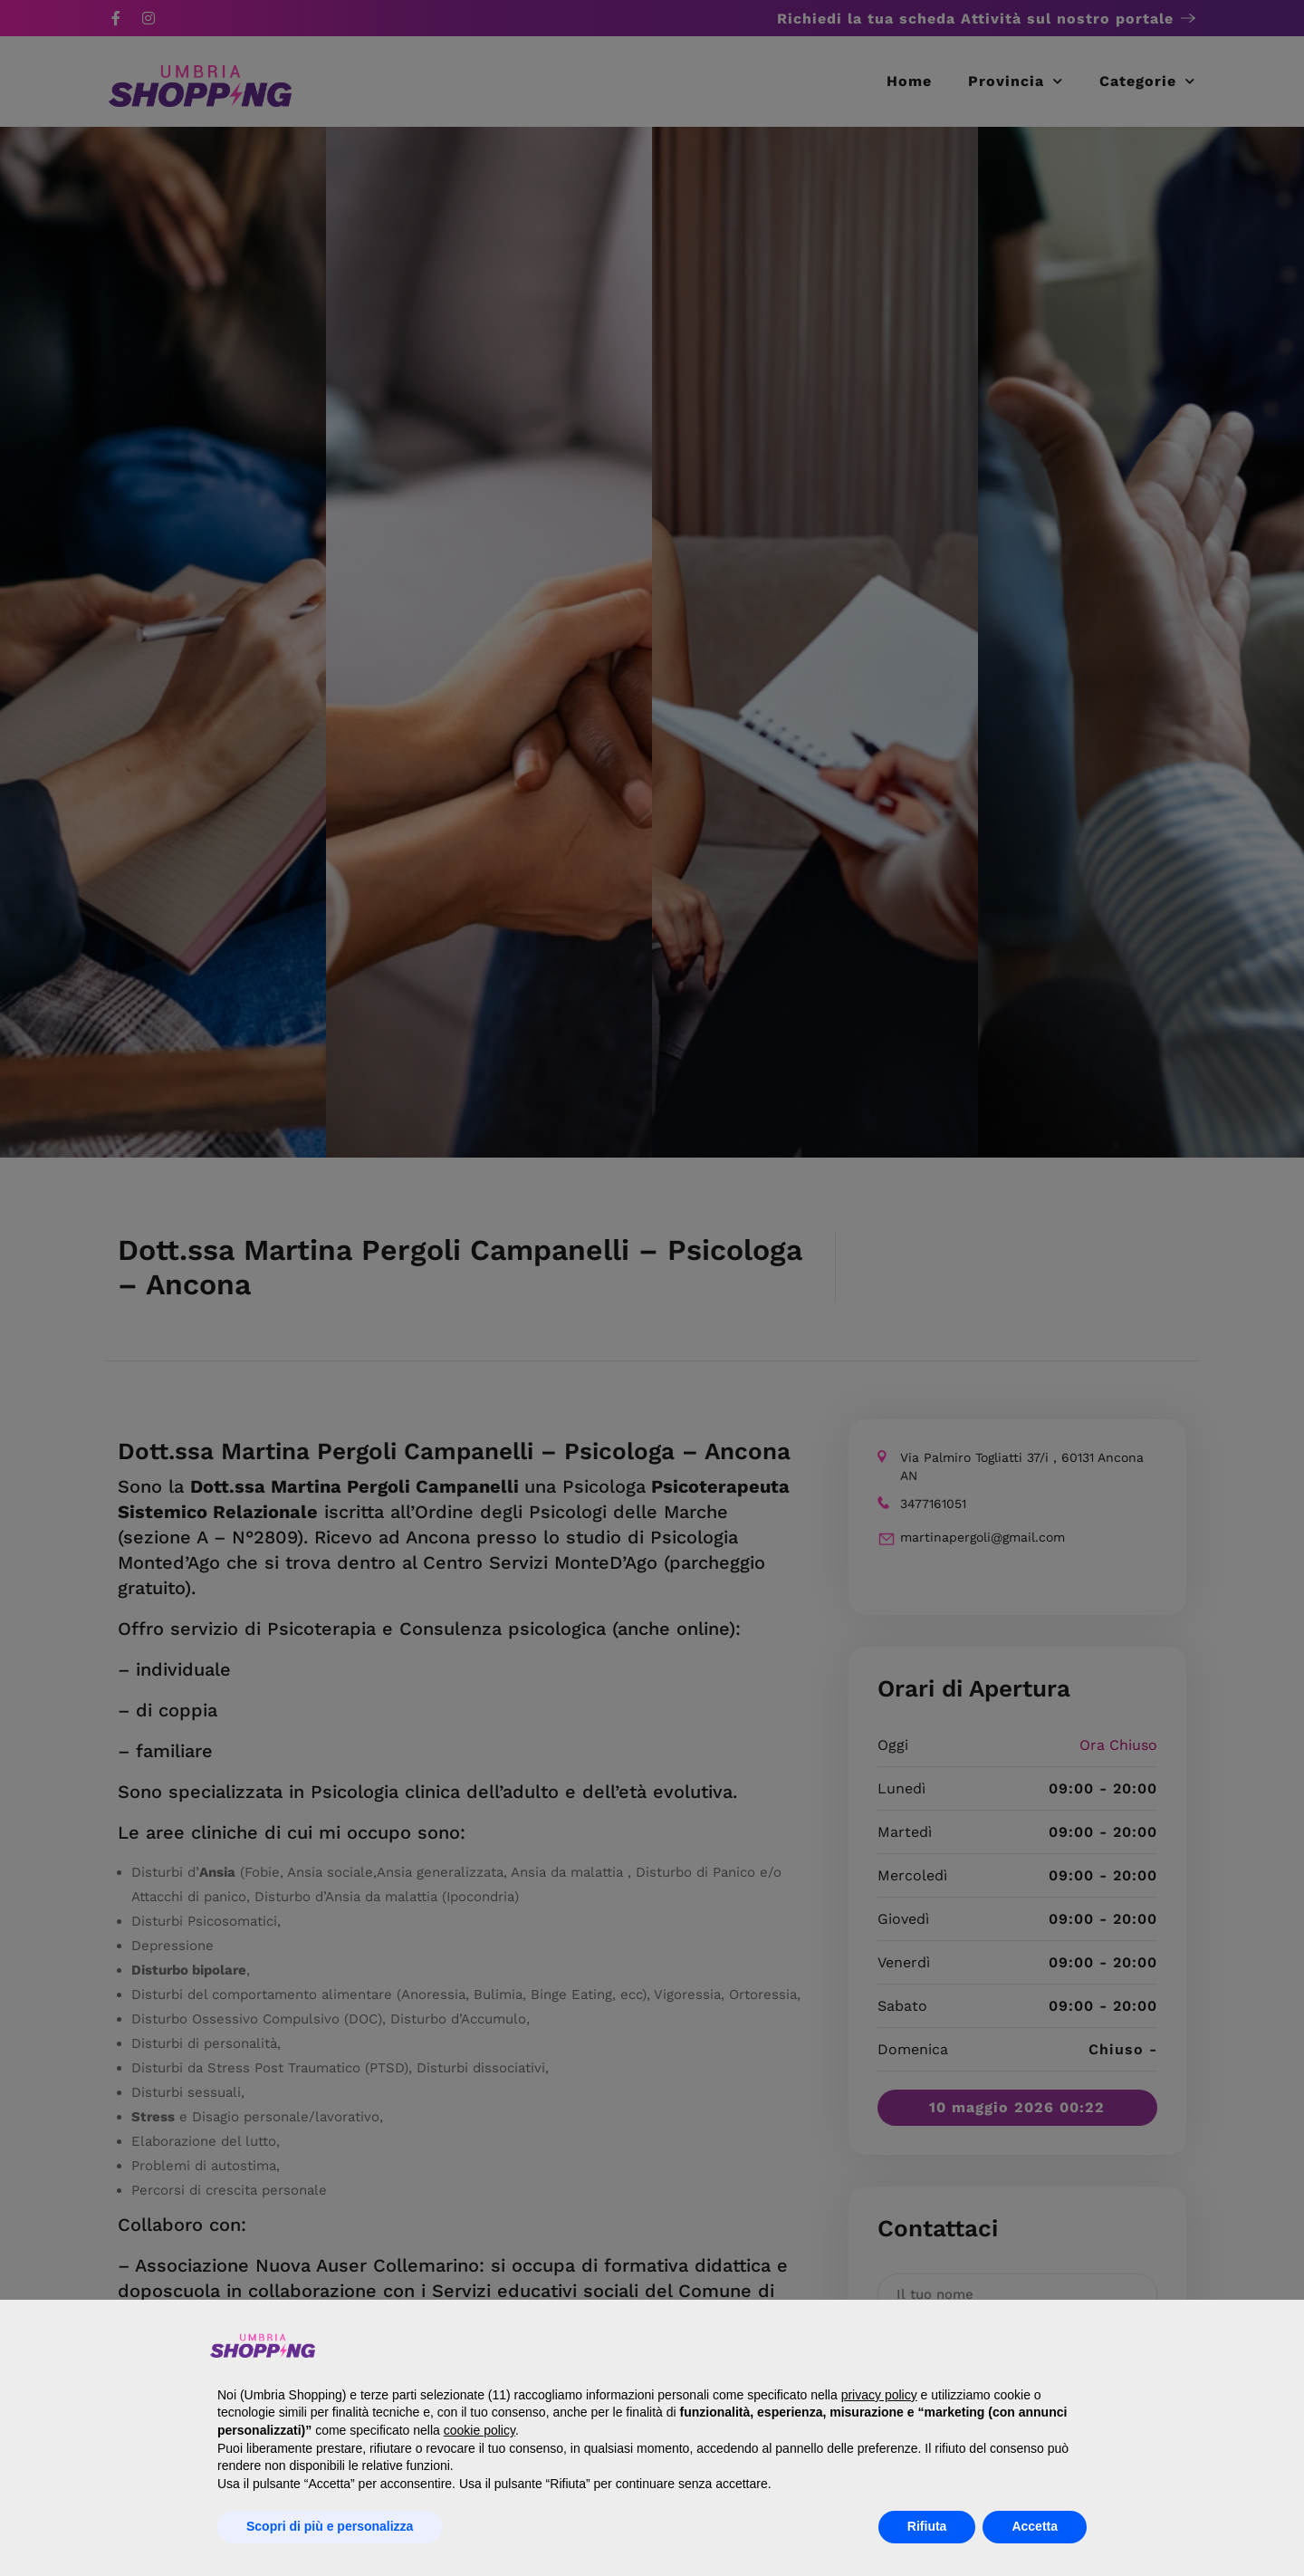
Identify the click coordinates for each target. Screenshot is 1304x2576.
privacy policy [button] (879, 2395)
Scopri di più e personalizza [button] (329, 2526)
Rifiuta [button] (927, 2526)
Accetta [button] (1035, 2526)
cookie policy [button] (479, 2430)
